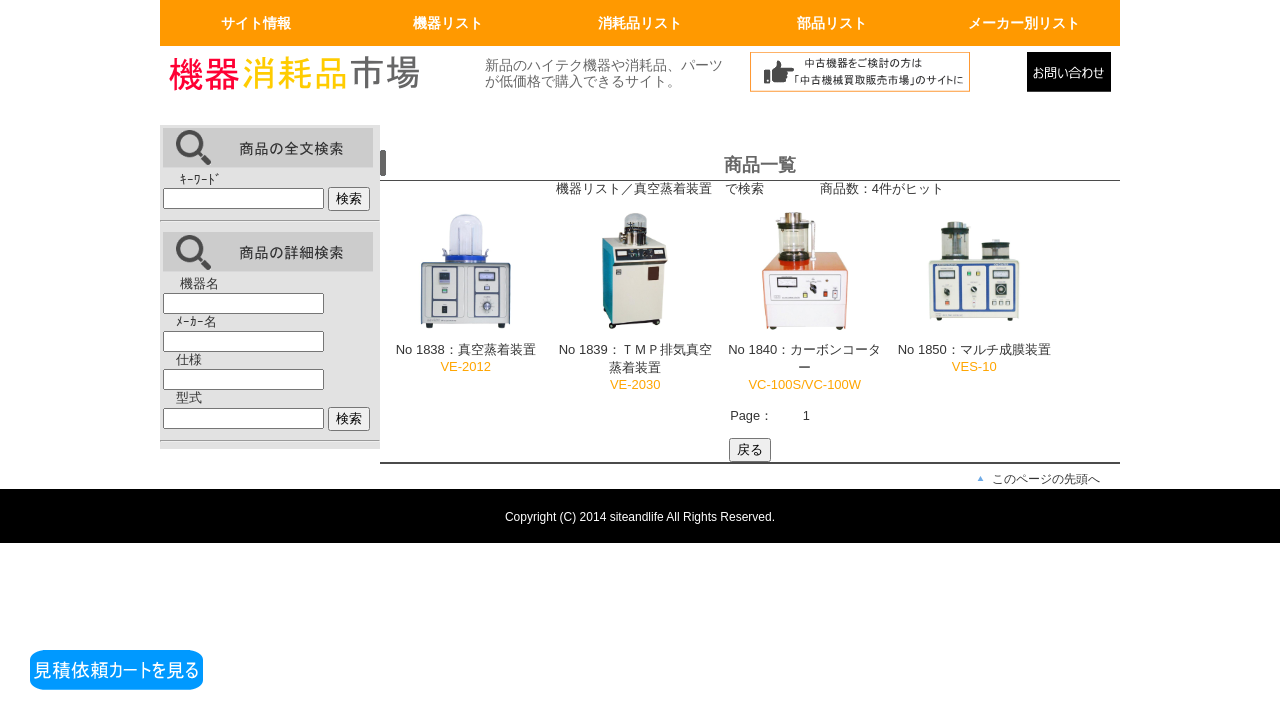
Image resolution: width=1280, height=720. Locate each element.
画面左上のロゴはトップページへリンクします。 (310, 77)
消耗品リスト (640, 23)
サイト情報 (256, 23)
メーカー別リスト (1024, 23)
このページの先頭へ (1046, 479)
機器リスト (448, 23)
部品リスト (832, 23)
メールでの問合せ (1073, 77)
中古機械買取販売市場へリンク (883, 77)
